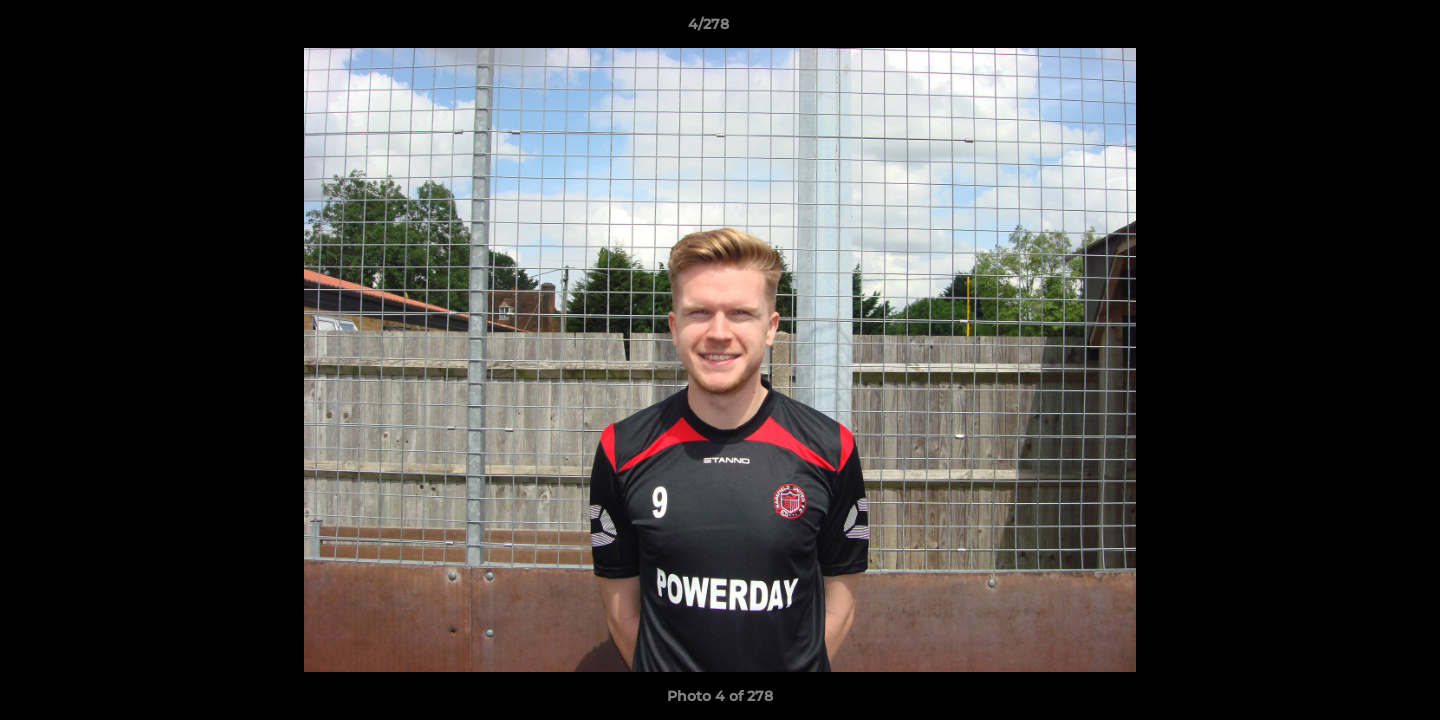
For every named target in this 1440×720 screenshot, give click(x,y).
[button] (1356, 29)
